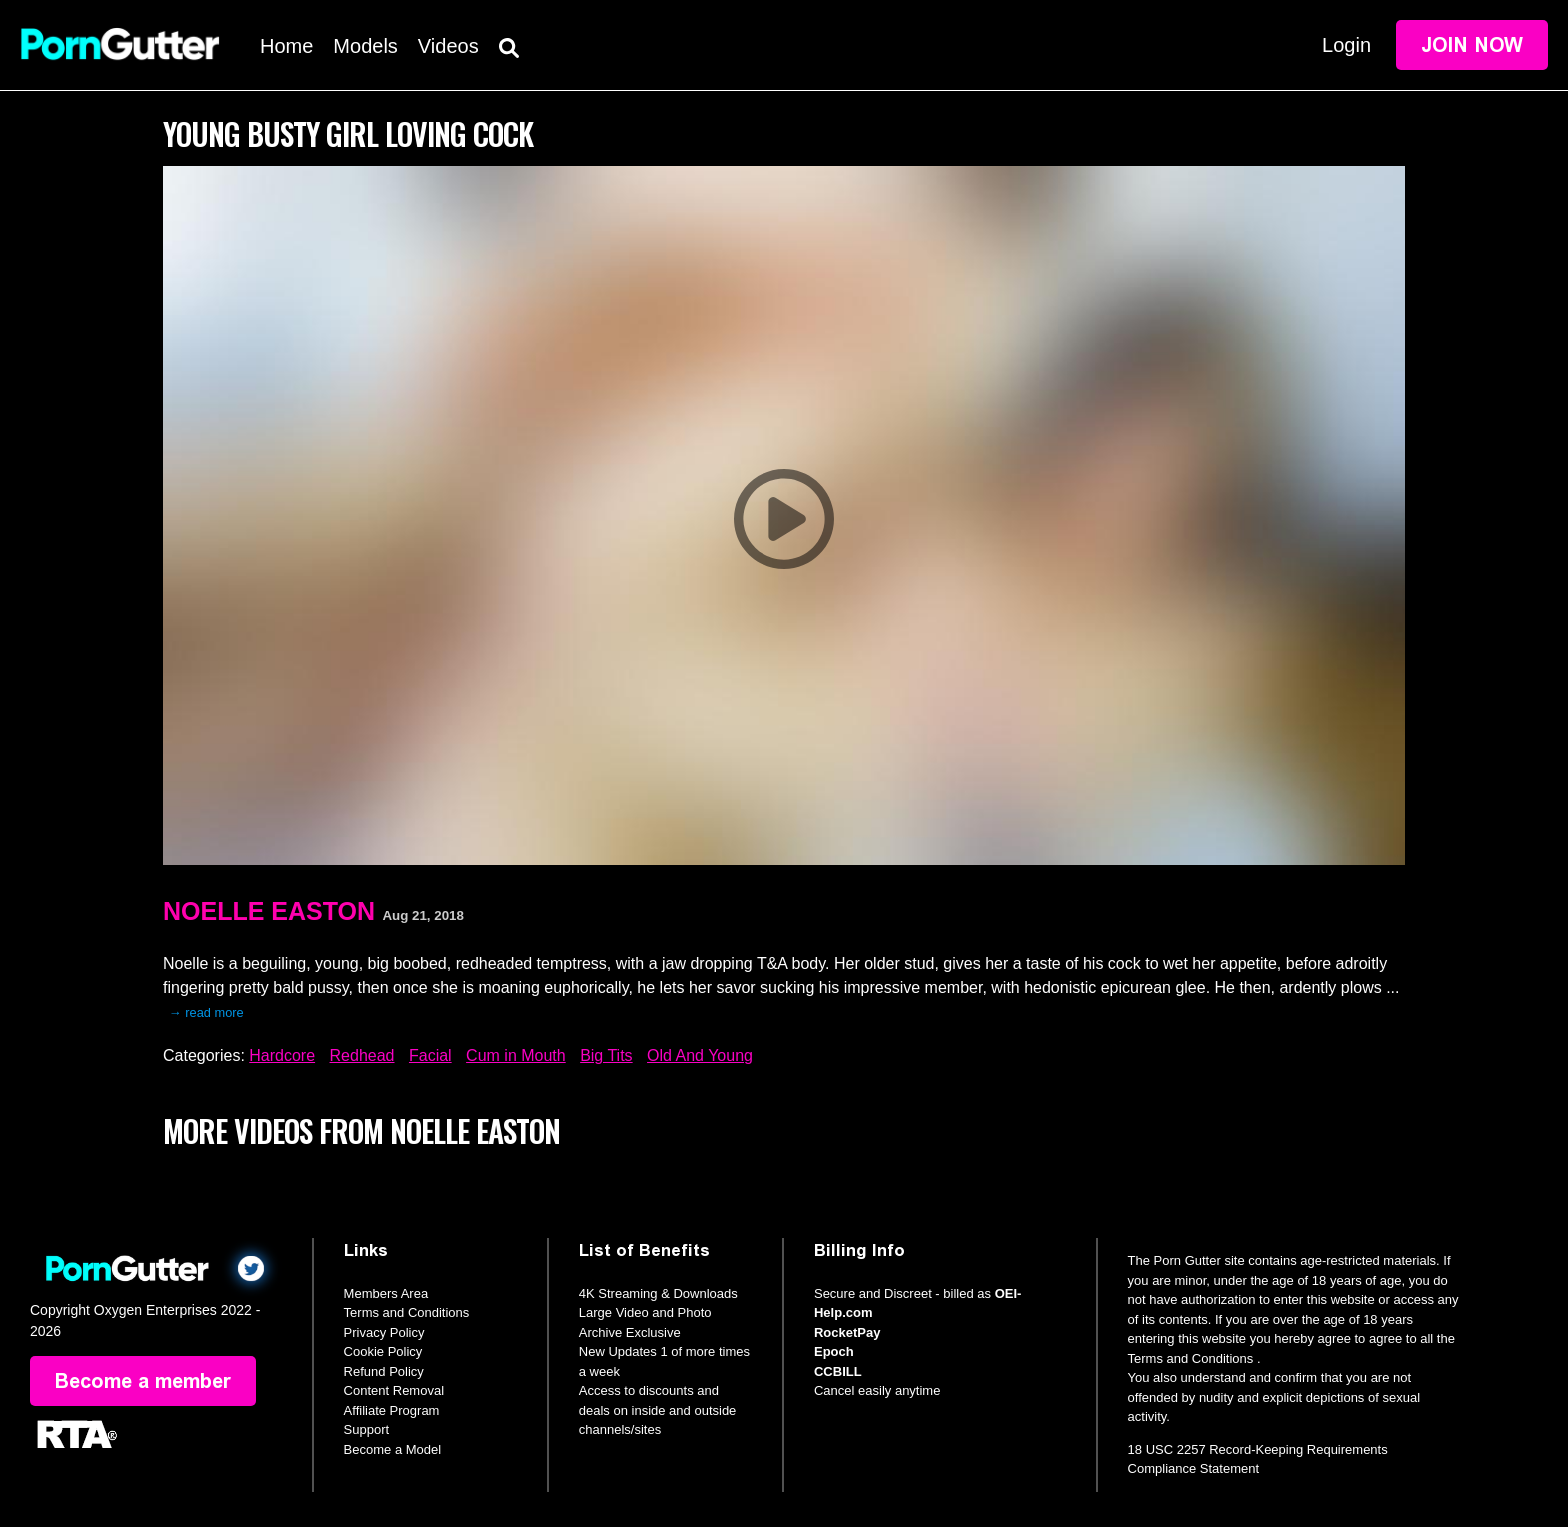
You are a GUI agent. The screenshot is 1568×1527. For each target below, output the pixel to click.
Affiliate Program (392, 1410)
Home (286, 46)
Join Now (1472, 45)
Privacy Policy (384, 1332)
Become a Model (393, 1449)
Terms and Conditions (407, 1312)
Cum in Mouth (516, 1055)
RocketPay (847, 1332)
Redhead (362, 1055)
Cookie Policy (383, 1351)
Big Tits (606, 1055)
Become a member (143, 1381)
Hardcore (282, 1055)
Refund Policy (384, 1371)
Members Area (386, 1293)
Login (1346, 45)
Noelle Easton (269, 911)
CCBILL (838, 1371)
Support (367, 1429)
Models (365, 46)
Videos (448, 46)
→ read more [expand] (206, 1012)
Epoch (834, 1351)
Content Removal (394, 1390)
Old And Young (700, 1055)
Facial (430, 1055)
